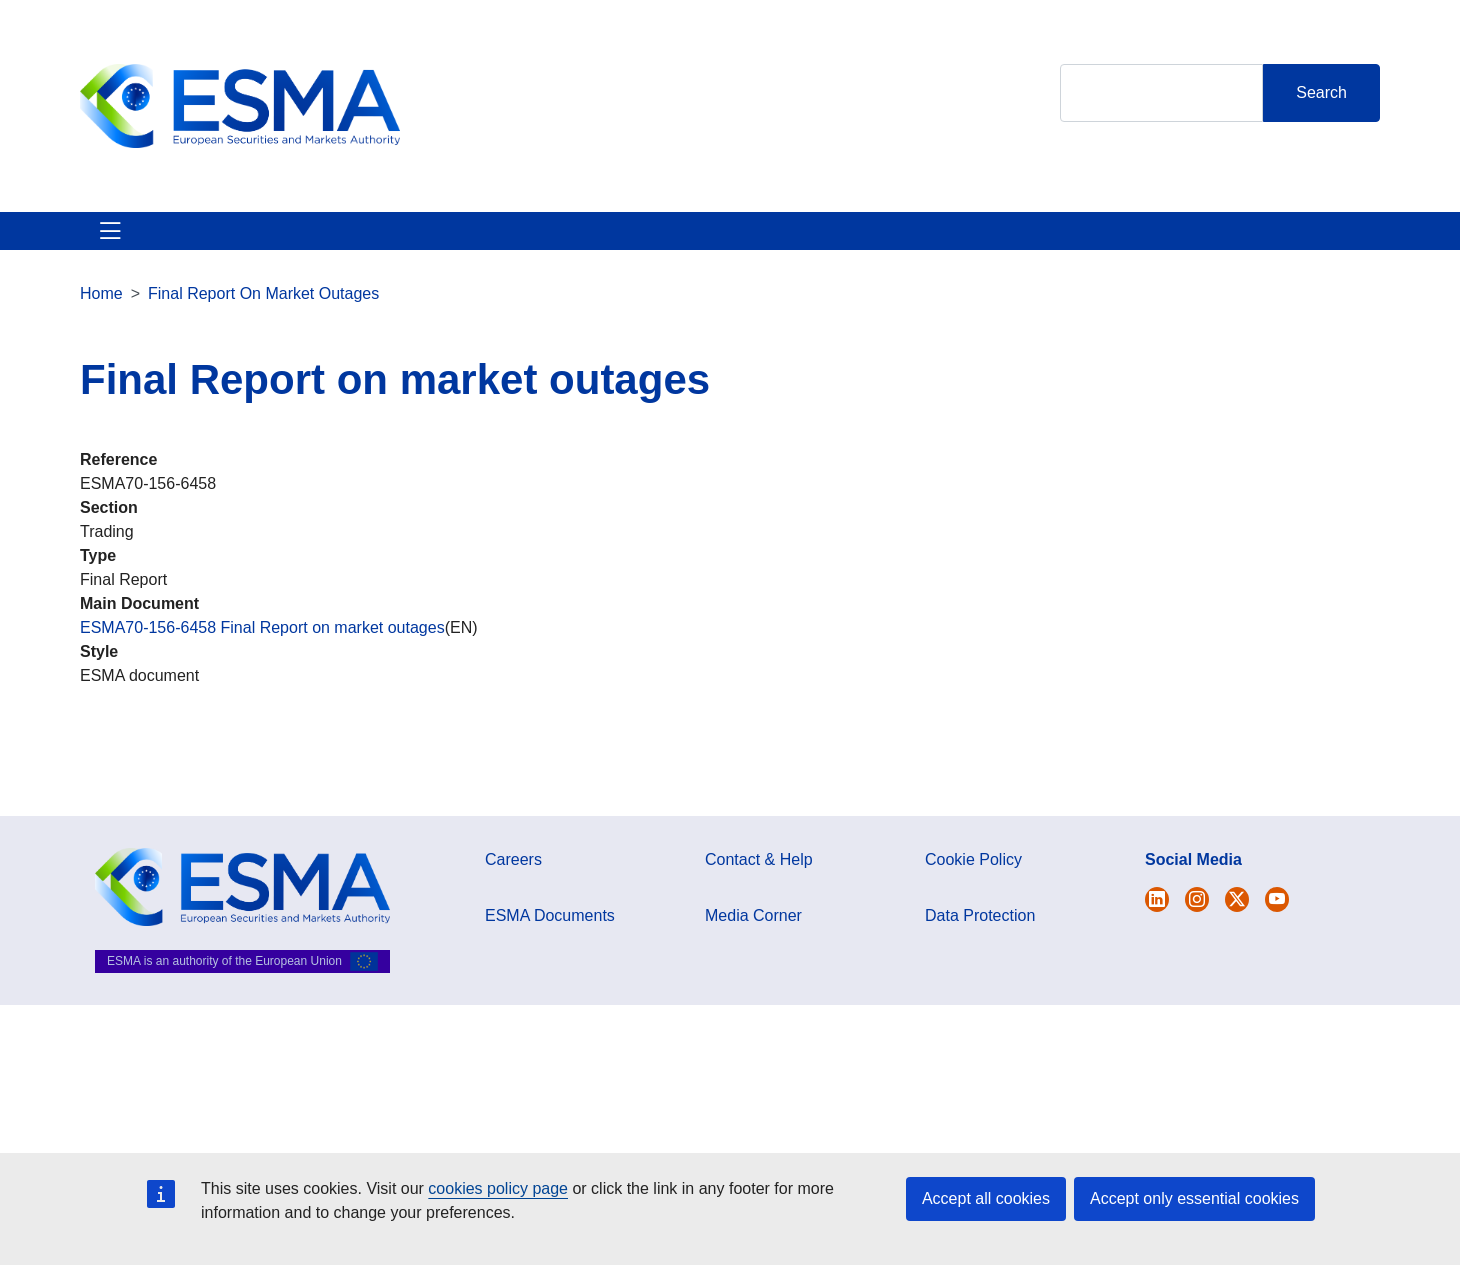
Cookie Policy (973, 883)
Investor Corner (647, 242)
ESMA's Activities (284, 242)
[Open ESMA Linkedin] (1237, 923)
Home (101, 317)
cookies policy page (498, 1188)
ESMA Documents (550, 939)
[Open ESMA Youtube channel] (1277, 923)
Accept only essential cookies (1194, 1198)
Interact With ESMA (820, 242)
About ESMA (128, 242)
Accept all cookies (986, 1198)
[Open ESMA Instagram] (1197, 923)
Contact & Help (992, 242)
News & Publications (469, 242)
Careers (513, 883)
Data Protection (980, 939)
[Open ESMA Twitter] (1157, 923)
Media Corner (753, 939)
